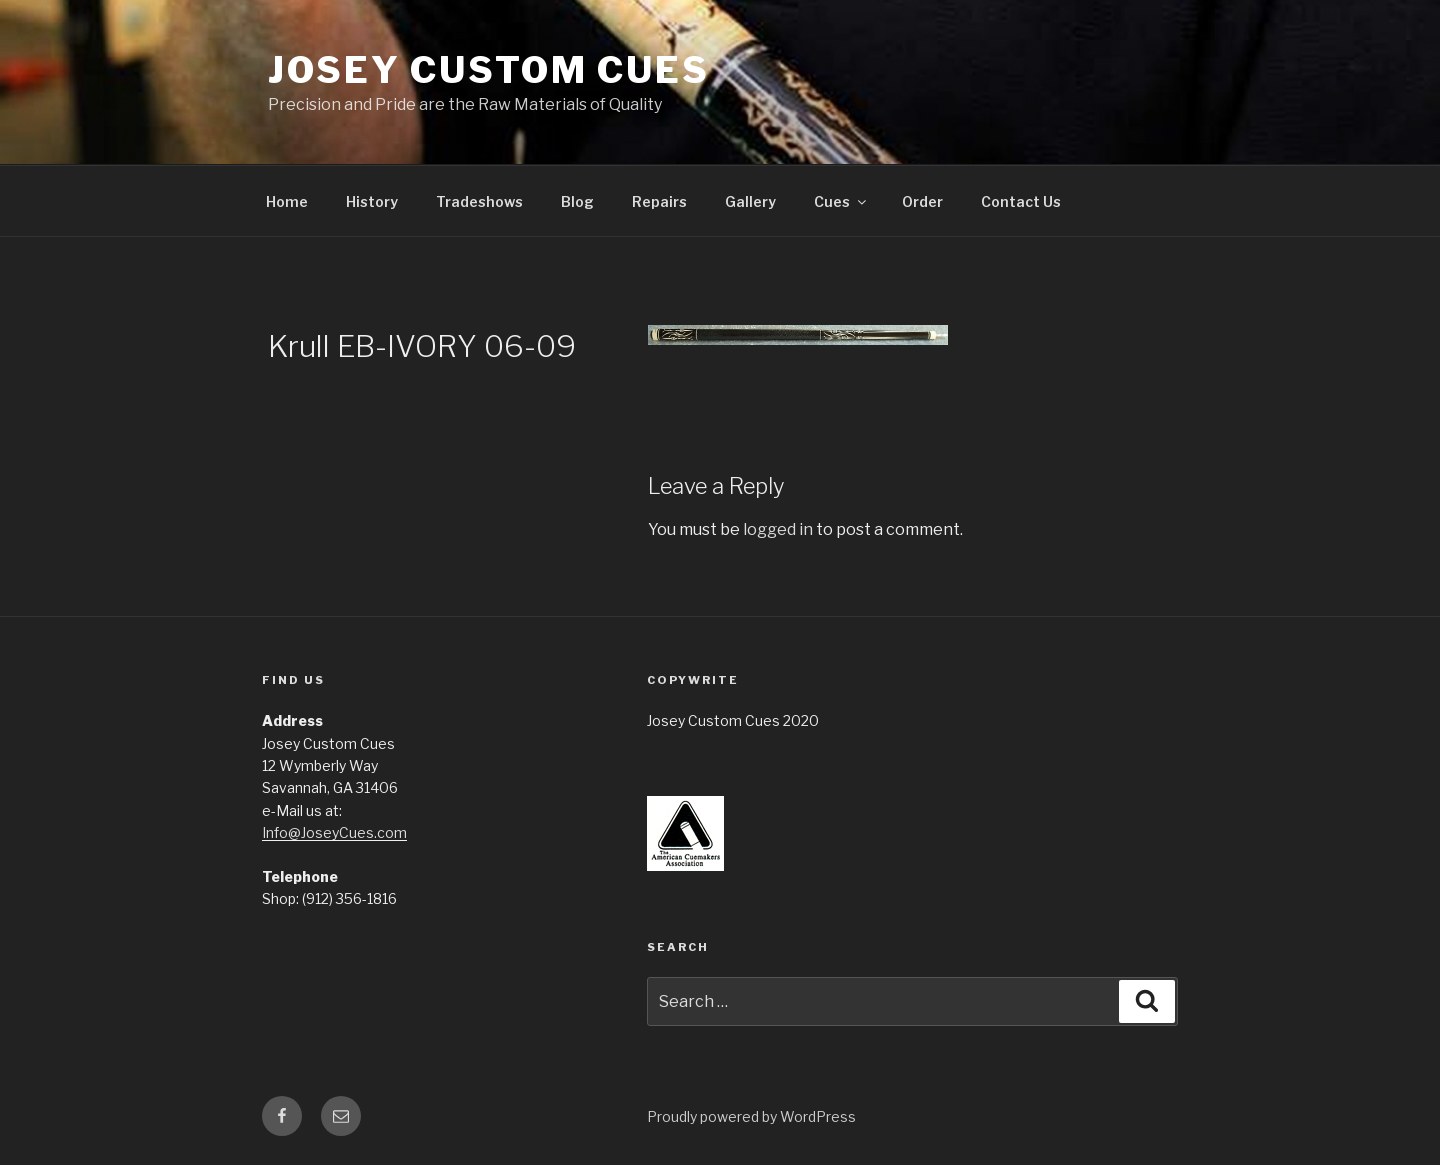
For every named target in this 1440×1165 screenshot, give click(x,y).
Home (287, 201)
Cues (841, 201)
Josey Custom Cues (489, 70)
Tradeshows (479, 201)
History (372, 201)
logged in (778, 529)
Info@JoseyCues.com (334, 832)
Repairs (659, 201)
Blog (577, 201)
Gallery (750, 201)
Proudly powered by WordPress (751, 1116)
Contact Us (1021, 201)
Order (922, 201)
